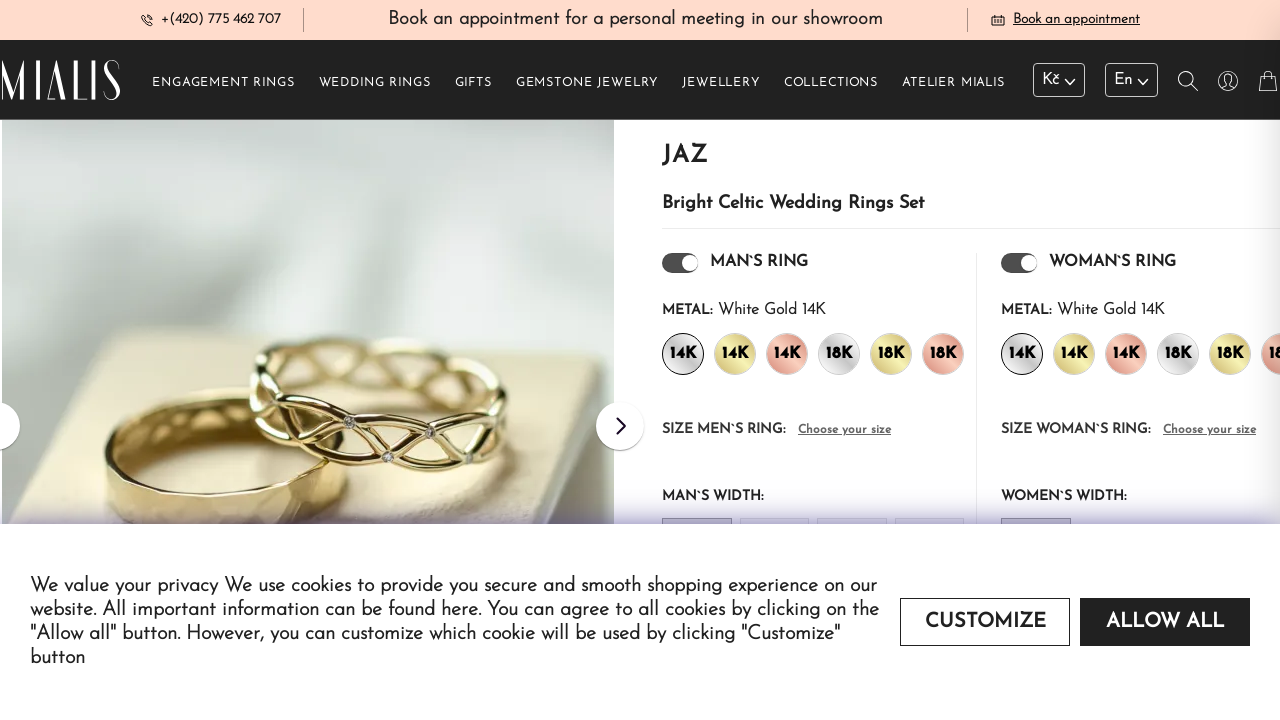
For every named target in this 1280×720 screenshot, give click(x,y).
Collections (831, 91)
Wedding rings (375, 91)
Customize (985, 622)
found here (433, 610)
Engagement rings (223, 91)
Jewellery (721, 91)
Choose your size (844, 438)
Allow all (1165, 622)
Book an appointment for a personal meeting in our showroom (635, 23)
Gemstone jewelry (587, 91)
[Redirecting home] (61, 88)
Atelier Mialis (953, 91)
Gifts (473, 91)
